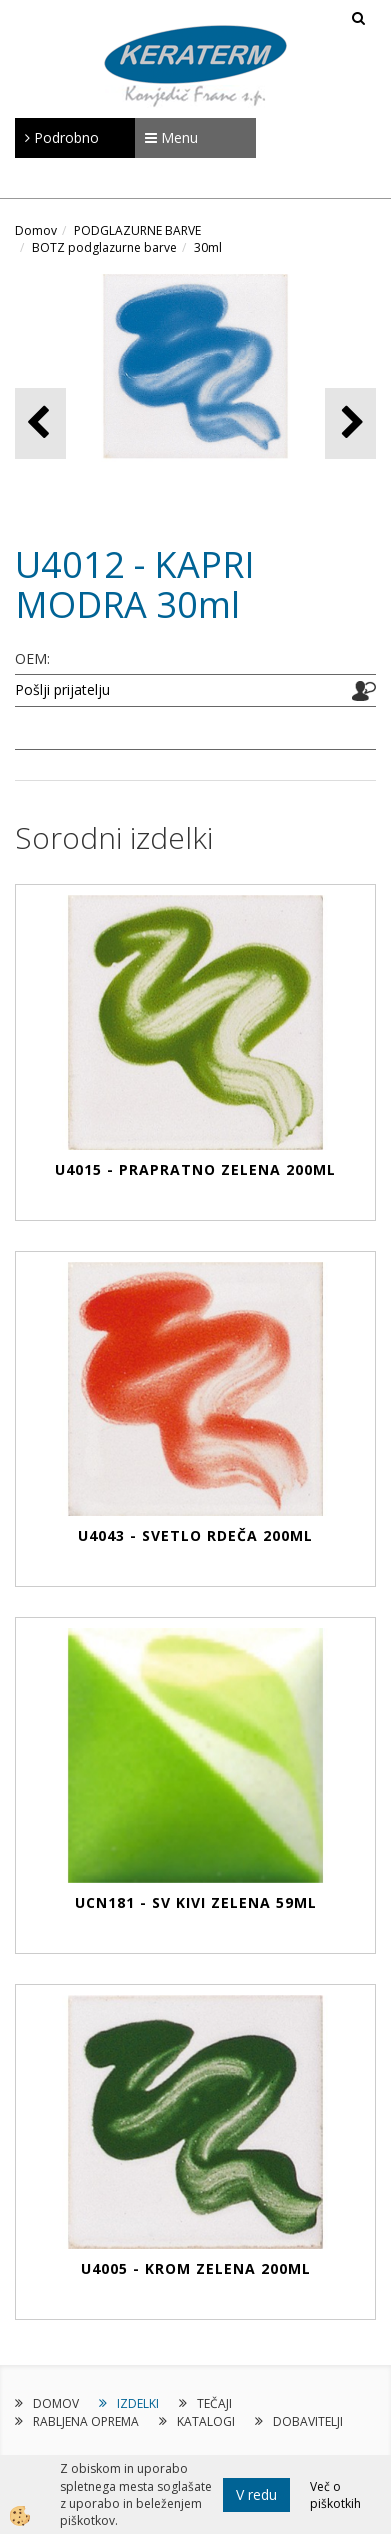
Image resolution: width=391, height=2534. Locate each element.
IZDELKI (138, 2403)
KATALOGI (206, 2421)
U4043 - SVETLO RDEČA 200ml (195, 1535)
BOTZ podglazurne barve (104, 247)
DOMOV (56, 2403)
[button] (350, 423)
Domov (36, 230)
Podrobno (62, 137)
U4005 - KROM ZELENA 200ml (196, 2268)
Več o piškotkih (335, 2495)
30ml (208, 247)
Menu (171, 137)
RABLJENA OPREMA (86, 2421)
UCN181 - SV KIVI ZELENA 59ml (196, 1902)
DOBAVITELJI (308, 2421)
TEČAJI (214, 2403)
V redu (256, 2494)
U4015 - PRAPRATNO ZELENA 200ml (195, 1169)
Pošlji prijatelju (62, 689)
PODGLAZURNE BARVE (137, 230)
